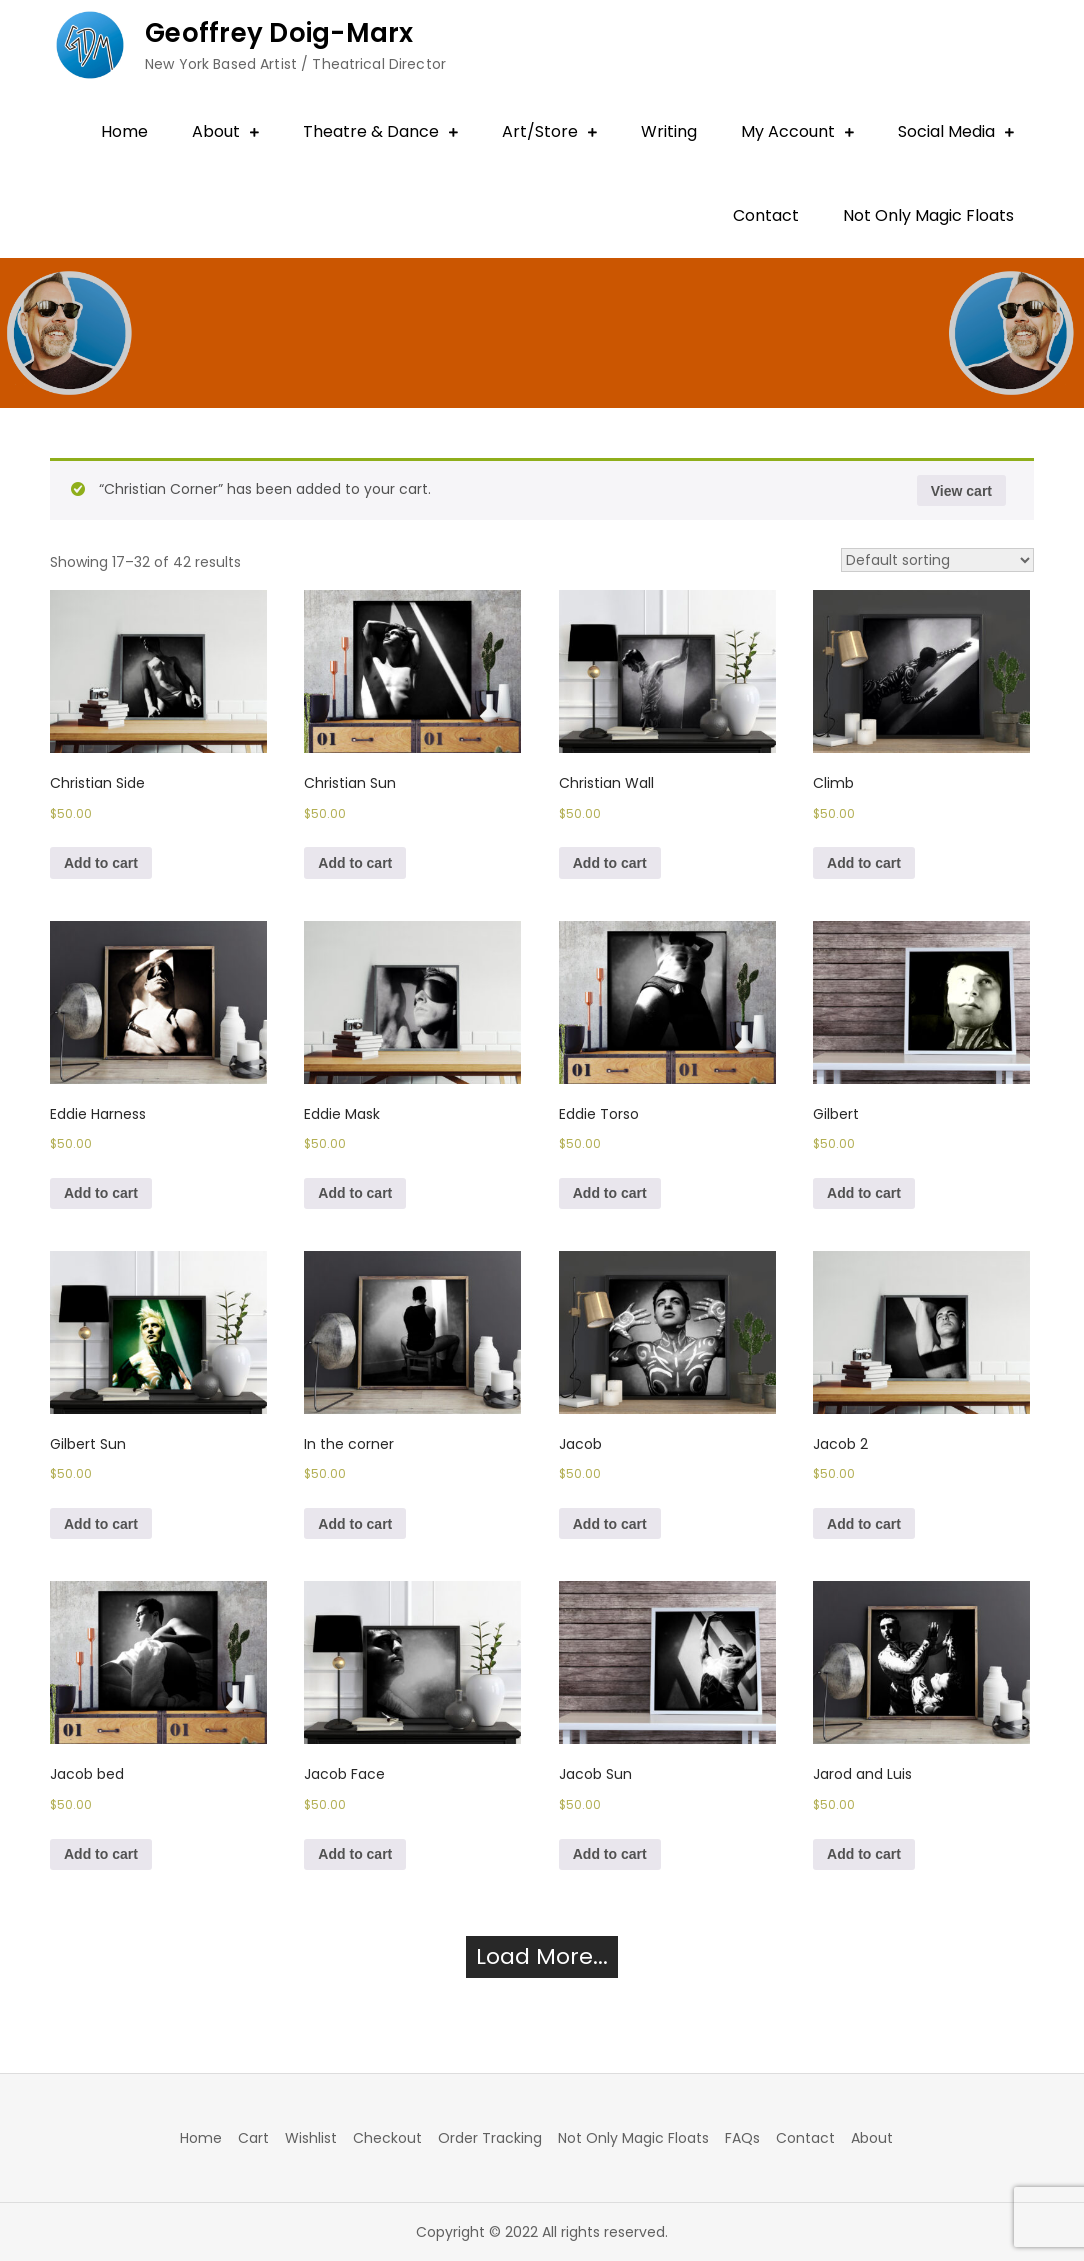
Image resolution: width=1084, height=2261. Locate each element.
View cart (961, 491)
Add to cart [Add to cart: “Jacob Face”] (355, 1854)
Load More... (542, 1956)
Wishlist (311, 2138)
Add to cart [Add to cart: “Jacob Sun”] (610, 1854)
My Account (788, 131)
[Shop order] (937, 560)
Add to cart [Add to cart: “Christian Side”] (101, 863)
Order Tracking (490, 2138)
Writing (669, 131)
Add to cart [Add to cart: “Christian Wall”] (610, 863)
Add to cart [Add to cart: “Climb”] (864, 863)
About (216, 131)
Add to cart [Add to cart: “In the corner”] (355, 1524)
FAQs (742, 2138)
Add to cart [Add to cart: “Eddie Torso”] (610, 1193)
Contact (766, 215)
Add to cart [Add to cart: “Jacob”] (610, 1524)
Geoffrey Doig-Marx (279, 33)
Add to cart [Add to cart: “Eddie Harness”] (101, 1193)
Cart (253, 2138)
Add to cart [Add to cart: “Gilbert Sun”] (101, 1524)
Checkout (387, 2138)
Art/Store (540, 131)
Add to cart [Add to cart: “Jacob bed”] (101, 1854)
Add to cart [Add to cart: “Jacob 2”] (864, 1524)
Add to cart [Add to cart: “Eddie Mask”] (355, 1193)
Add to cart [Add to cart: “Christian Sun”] (355, 863)
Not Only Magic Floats (928, 215)
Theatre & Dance (371, 131)
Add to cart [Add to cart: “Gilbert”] (864, 1193)
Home (124, 131)
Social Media (946, 131)
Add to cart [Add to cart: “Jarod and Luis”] (864, 1854)
